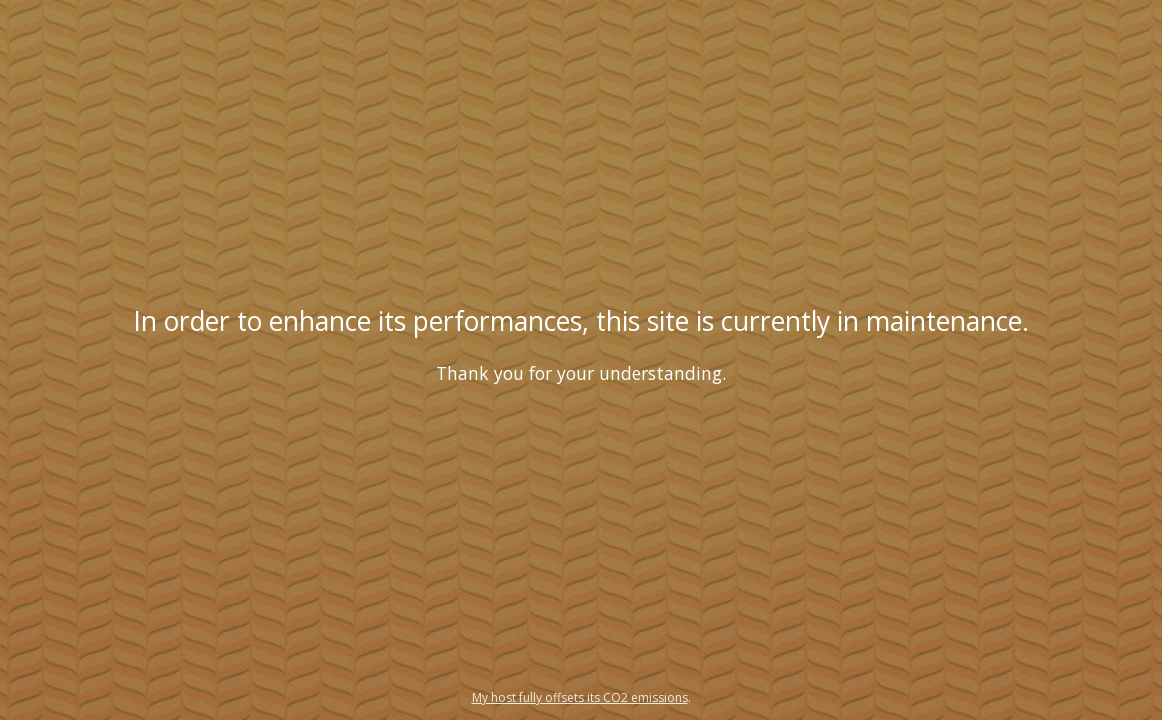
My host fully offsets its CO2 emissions (580, 697)
